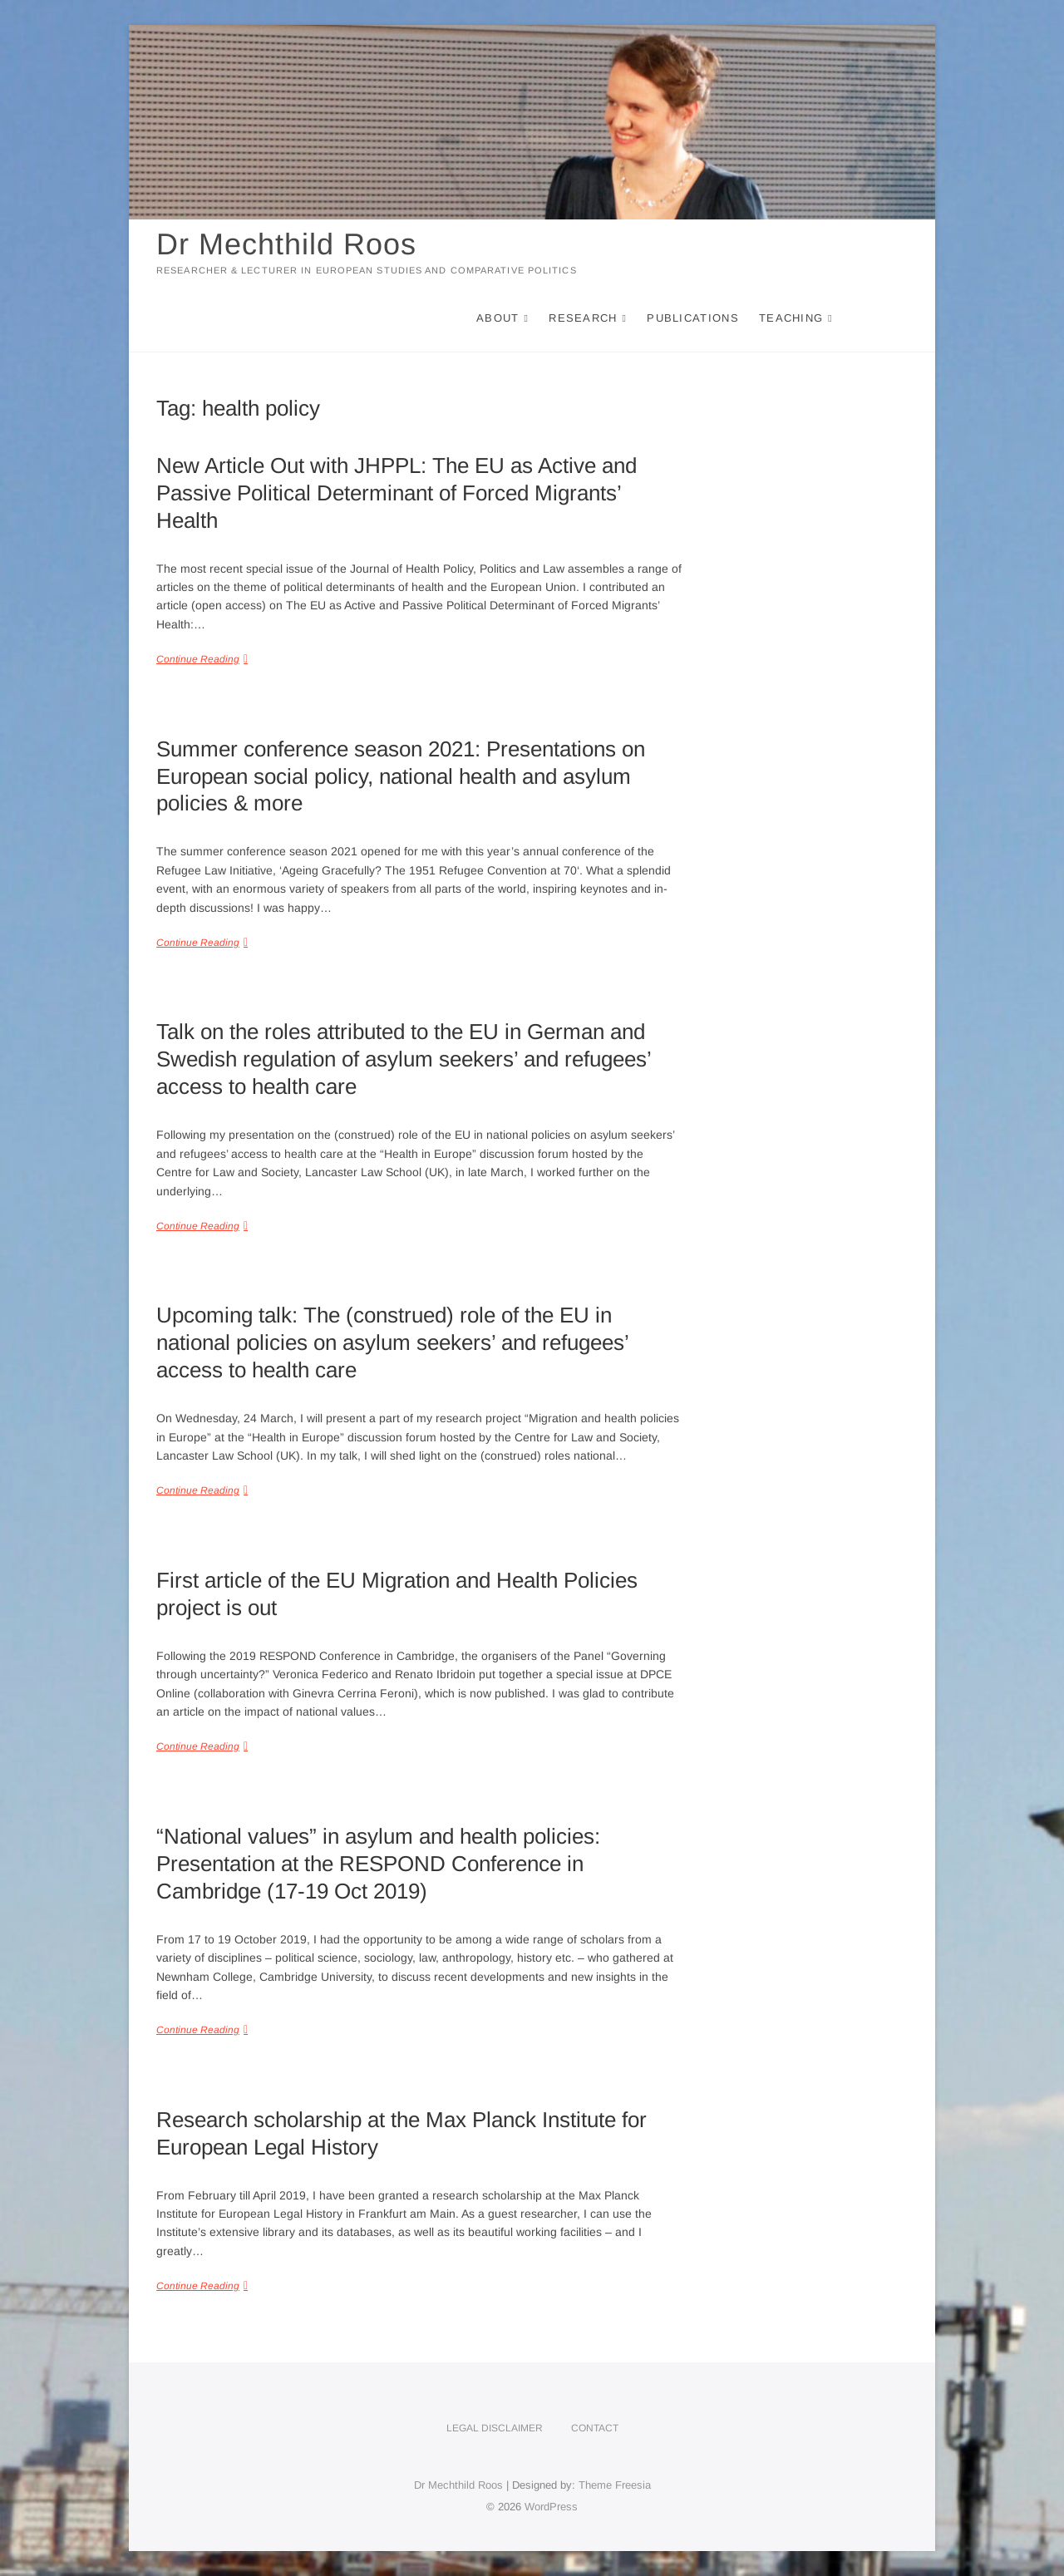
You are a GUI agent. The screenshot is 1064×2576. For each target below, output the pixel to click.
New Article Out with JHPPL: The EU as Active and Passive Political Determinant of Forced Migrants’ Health (396, 493)
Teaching (791, 318)
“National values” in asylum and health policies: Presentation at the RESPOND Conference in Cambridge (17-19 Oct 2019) (378, 1864)
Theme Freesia (615, 2485)
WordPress (551, 2506)
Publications (693, 318)
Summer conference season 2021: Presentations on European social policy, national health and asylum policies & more (400, 776)
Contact (594, 2428)
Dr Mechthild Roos (286, 244)
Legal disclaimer (494, 2428)
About (498, 318)
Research (583, 318)
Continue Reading (197, 659)
